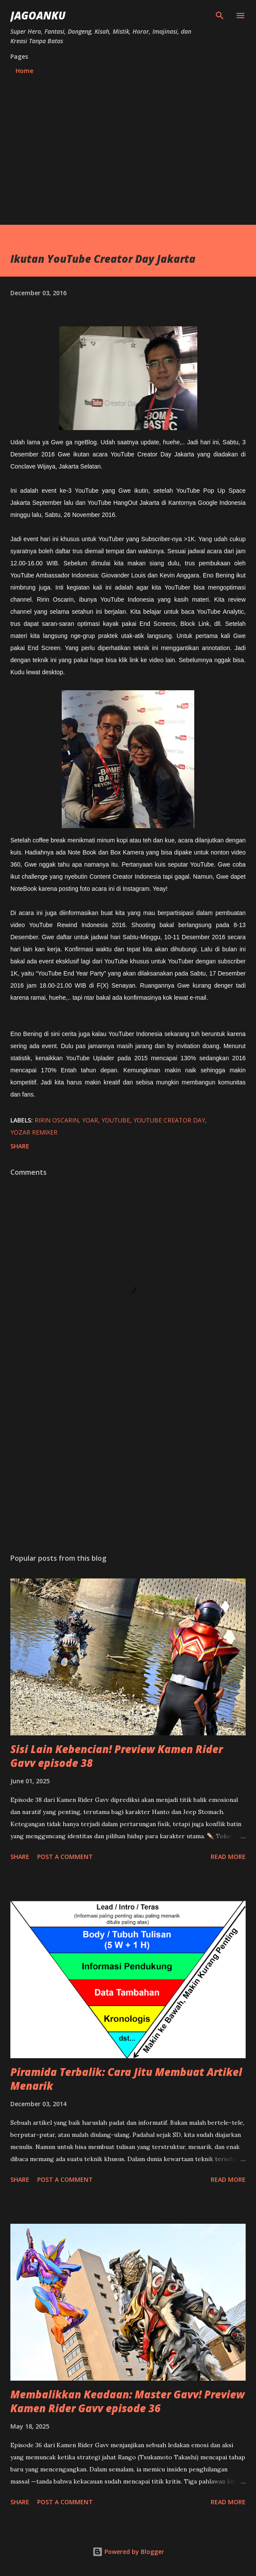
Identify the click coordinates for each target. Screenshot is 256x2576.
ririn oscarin (57, 1120)
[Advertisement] (128, 159)
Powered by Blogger (128, 2551)
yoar (90, 1120)
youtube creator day (169, 1120)
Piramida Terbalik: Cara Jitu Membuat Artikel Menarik (126, 2079)
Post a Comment (65, 1856)
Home (24, 71)
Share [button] (19, 1146)
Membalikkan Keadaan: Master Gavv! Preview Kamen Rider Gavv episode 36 (127, 2401)
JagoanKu (38, 15)
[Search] (220, 15)
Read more (228, 1856)
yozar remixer (33, 1132)
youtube (115, 1120)
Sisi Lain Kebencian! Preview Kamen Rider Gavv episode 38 (116, 1756)
